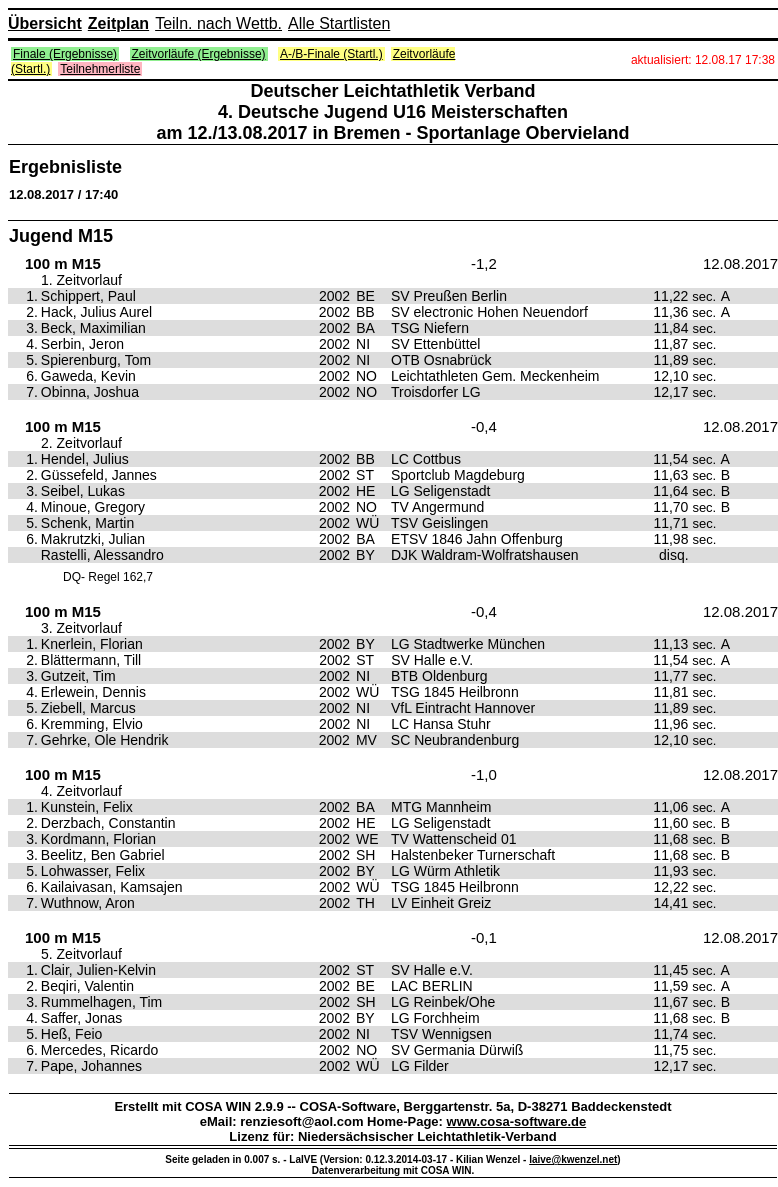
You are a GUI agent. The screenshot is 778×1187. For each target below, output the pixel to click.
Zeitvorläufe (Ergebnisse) (199, 54)
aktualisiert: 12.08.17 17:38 (703, 60)
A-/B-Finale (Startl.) (331, 54)
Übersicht (45, 23)
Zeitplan (118, 23)
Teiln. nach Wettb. (218, 23)
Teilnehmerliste (100, 69)
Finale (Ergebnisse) (65, 54)
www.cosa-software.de (517, 1121)
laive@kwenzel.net (573, 1159)
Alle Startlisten (339, 23)
